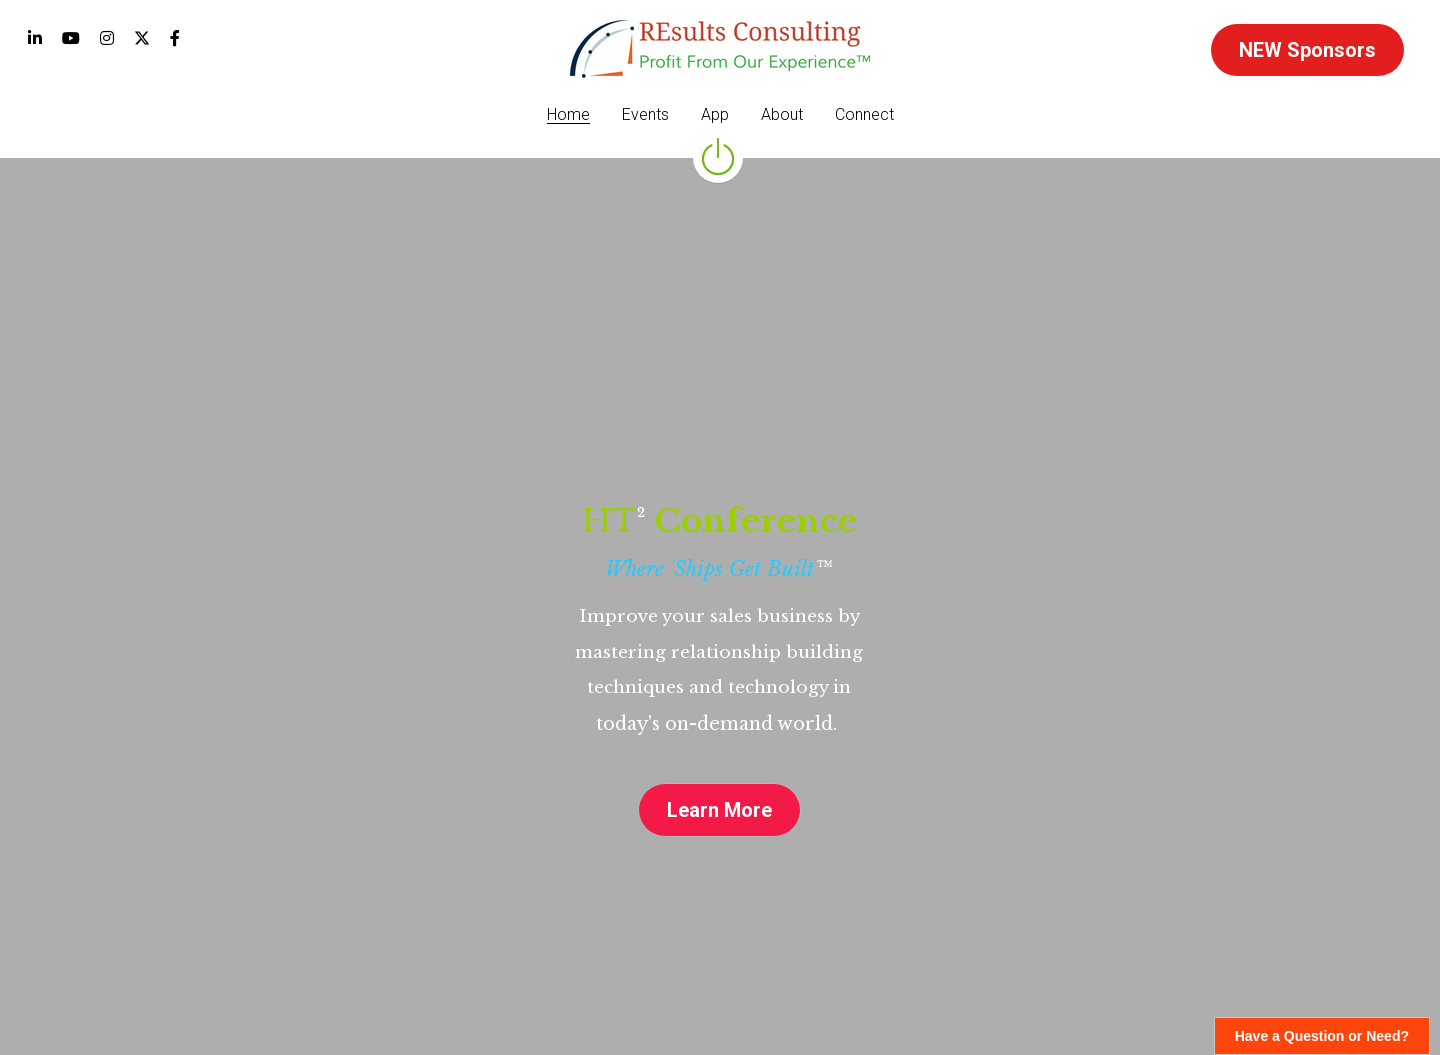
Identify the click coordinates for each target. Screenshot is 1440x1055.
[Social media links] (35, 38)
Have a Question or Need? (1322, 1036)
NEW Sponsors (1307, 50)
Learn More (719, 810)
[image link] (720, 47)
